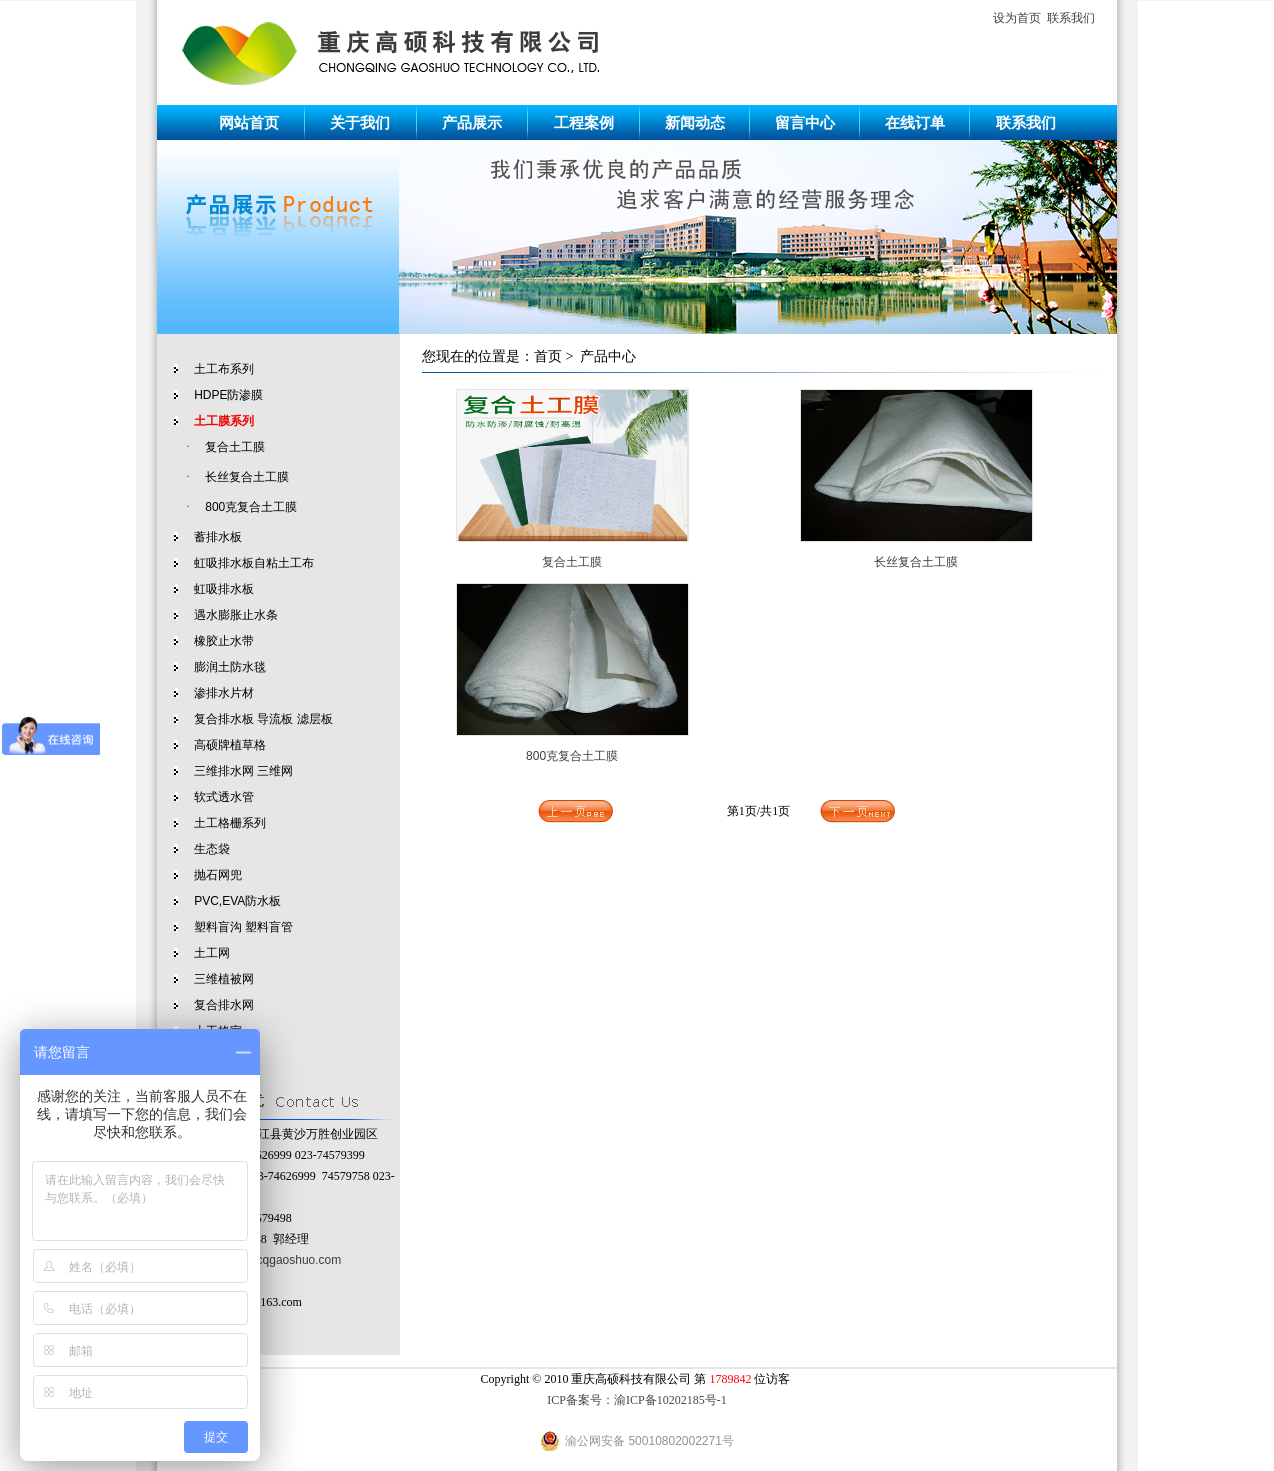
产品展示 (472, 122)
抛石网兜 (218, 875)
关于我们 (360, 122)
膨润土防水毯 (230, 667)
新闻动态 (695, 122)
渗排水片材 (224, 693)
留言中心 (805, 122)
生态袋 (212, 849)
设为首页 (1017, 18)
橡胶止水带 (224, 641)
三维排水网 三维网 (243, 771)
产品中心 (608, 356)
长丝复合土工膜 (247, 477)
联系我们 (1071, 18)
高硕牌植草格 (230, 745)
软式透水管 (224, 797)
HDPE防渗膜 (228, 395)
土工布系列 (224, 369)
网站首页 (249, 122)
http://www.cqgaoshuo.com (269, 1260)
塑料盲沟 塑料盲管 (243, 927)
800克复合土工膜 (251, 507)
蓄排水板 (218, 537)
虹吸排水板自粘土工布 (254, 563)
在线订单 (915, 122)
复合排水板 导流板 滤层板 (263, 719)
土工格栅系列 (230, 823)
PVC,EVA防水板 (237, 901)
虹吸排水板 (224, 589)
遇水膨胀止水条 (236, 615)
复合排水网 (224, 1005)
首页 (548, 356)
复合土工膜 (235, 447)
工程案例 (584, 122)
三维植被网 (224, 979)
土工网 (212, 953)
